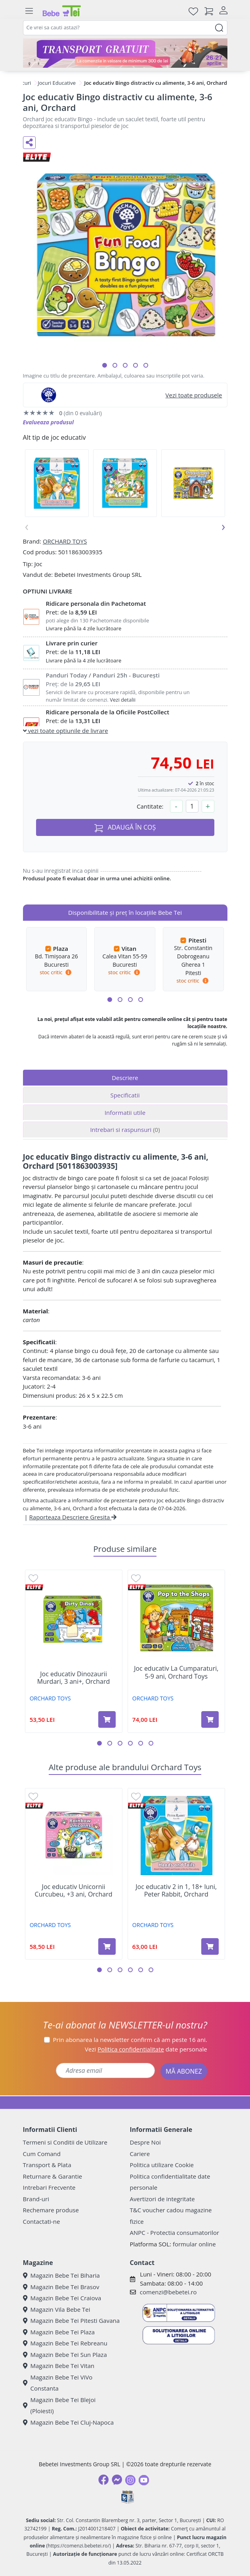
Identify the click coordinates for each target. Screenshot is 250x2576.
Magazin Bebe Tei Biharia (61, 2275)
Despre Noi (145, 2142)
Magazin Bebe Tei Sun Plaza (65, 2354)
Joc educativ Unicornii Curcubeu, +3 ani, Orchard (74, 1890)
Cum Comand (42, 2154)
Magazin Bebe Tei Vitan (59, 2366)
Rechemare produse (51, 2210)
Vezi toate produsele (194, 395)
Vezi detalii (122, 699)
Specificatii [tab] (124, 1095)
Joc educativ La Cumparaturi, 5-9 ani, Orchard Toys (176, 1672)
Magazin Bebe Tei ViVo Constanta (58, 2383)
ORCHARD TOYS (65, 541)
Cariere (140, 2154)
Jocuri (24, 82)
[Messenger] (117, 2480)
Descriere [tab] (125, 1078)
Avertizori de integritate (162, 2199)
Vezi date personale (146, 2049)
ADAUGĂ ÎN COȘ (125, 827)
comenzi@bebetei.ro (168, 2292)
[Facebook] (103, 2480)
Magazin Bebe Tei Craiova (62, 2298)
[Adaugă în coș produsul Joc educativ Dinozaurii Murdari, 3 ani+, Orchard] (107, 1719)
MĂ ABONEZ (184, 2071)
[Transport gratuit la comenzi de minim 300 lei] (125, 53)
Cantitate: (150, 806)
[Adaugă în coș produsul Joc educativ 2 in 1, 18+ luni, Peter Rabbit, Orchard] (210, 1946)
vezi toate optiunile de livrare (65, 731)
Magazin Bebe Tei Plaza (59, 2332)
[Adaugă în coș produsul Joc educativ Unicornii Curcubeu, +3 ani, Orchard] (107, 1946)
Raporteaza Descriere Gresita (73, 1517)
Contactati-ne (41, 2221)
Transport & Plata (47, 2165)
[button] (104, 365)
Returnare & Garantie (52, 2176)
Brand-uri (36, 2199)
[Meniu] (29, 11)
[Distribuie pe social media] (29, 142)
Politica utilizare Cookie (162, 2165)
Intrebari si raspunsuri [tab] (125, 1129)
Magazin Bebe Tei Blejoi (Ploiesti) (59, 2405)
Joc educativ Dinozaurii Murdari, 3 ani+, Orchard (73, 1677)
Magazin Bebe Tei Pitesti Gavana (71, 2320)
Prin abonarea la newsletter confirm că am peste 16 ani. (130, 2040)
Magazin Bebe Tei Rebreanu (65, 2343)
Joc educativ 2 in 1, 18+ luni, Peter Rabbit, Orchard (176, 1890)
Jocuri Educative (57, 82)
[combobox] (125, 27)
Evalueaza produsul (48, 422)
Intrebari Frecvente (49, 2187)
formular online (194, 2244)
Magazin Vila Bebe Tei (56, 2309)
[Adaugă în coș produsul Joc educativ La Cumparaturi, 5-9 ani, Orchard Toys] (210, 1719)
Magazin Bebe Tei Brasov (61, 2287)
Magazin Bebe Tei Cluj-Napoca (68, 2422)
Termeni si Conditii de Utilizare (65, 2142)
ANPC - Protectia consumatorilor (174, 2232)
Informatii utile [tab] (125, 1112)
